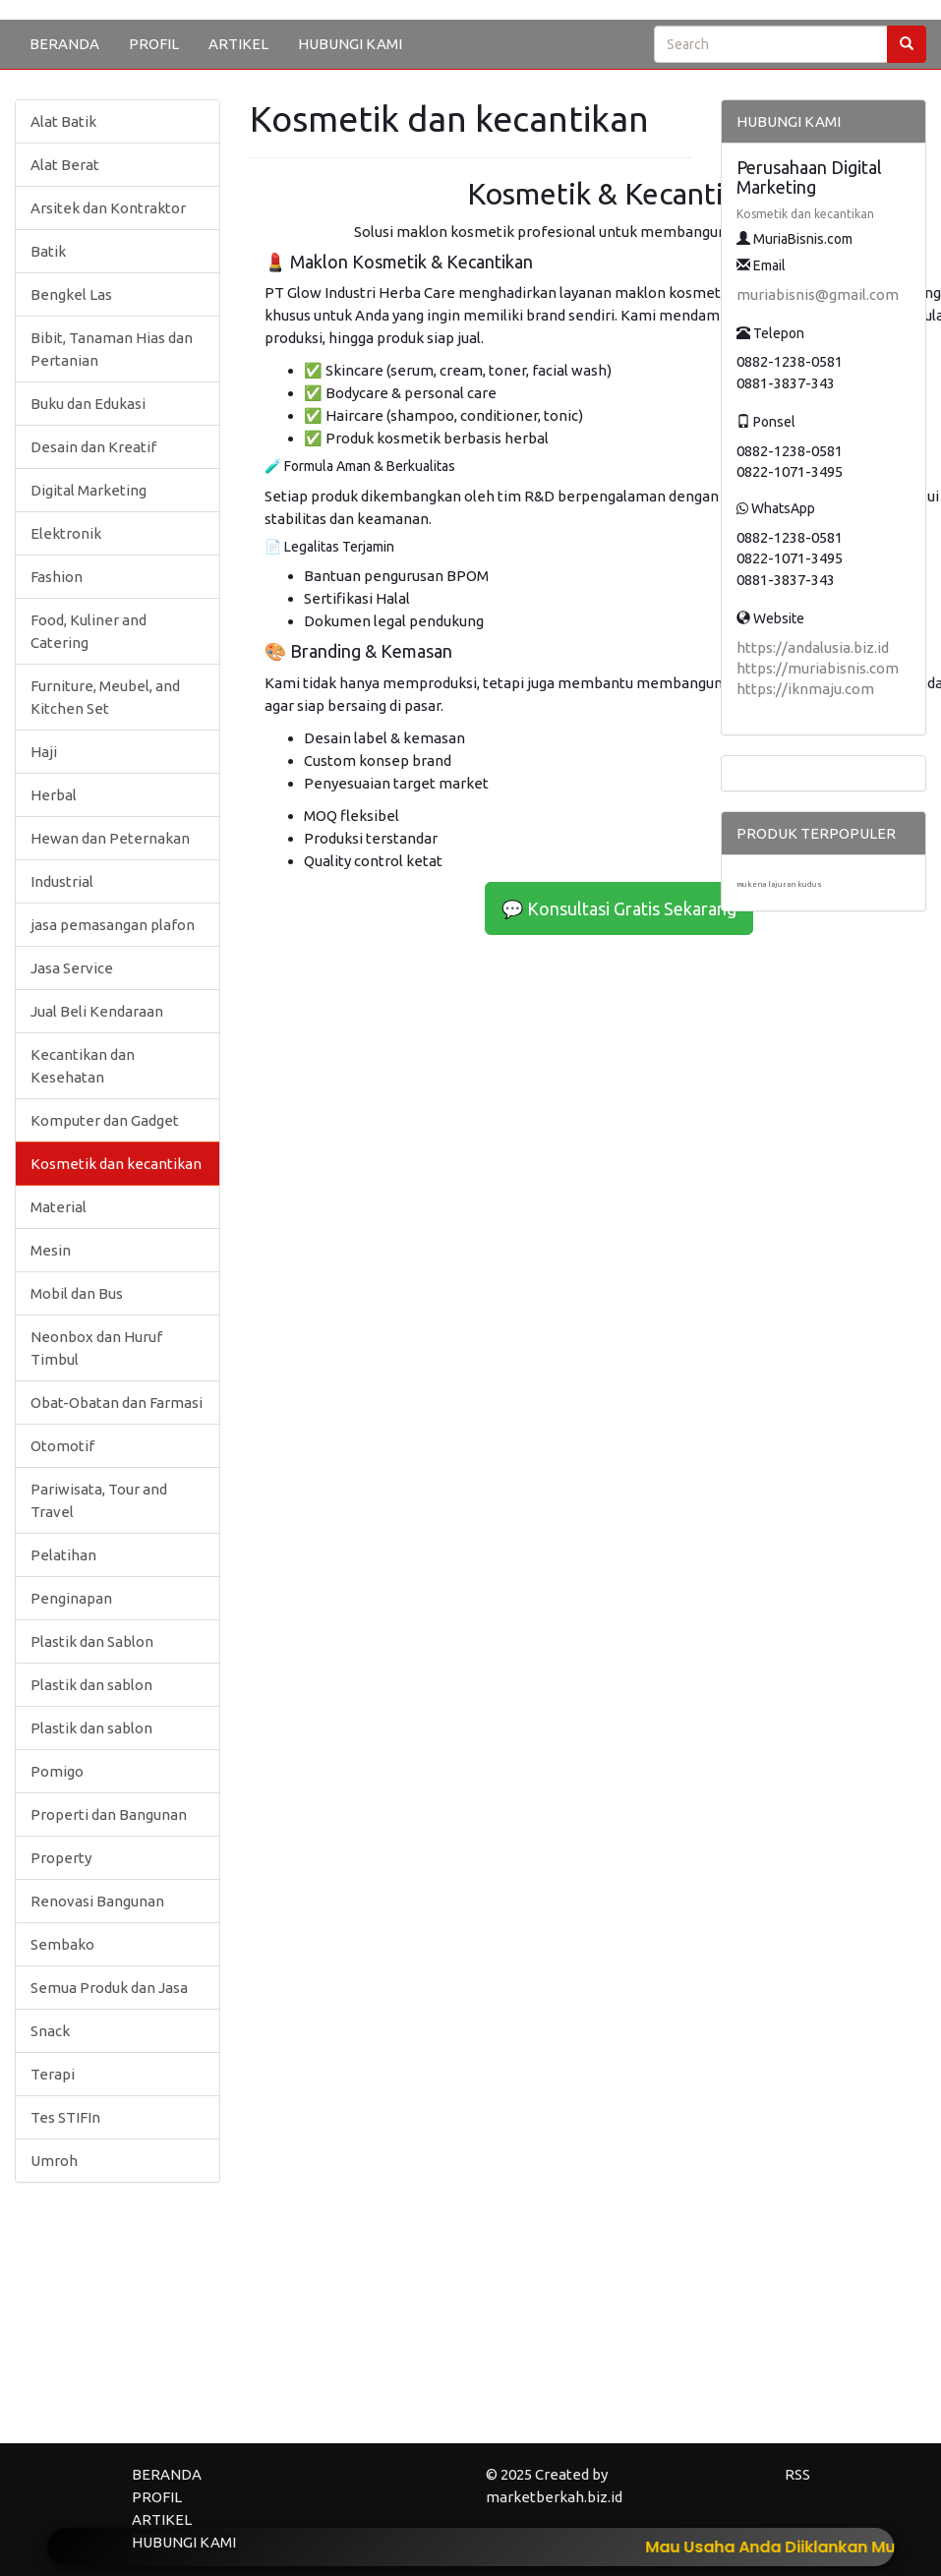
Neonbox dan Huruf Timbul (96, 1348)
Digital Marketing (88, 490)
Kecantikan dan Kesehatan (82, 1065)
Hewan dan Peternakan (110, 838)
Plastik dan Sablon (91, 1641)
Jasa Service (71, 968)
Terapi (52, 2074)
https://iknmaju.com (805, 688)
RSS (797, 2474)
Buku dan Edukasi (88, 403)
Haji (43, 751)
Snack (50, 2030)
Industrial (61, 881)
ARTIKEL (238, 43)
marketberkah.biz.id (554, 2496)
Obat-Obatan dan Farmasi (116, 1402)
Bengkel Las (71, 294)
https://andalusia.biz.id (812, 647)
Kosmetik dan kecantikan (116, 1163)
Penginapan (71, 1598)
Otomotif (62, 1445)
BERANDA (64, 43)
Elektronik (65, 533)
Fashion (56, 576)
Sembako (62, 1944)
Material (58, 1207)
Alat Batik (63, 121)
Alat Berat (64, 164)
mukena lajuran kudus (779, 884)
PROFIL (154, 43)
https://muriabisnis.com (817, 668)
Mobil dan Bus (76, 1293)
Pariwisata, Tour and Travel (98, 1500)
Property (60, 1857)
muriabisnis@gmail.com (817, 294)
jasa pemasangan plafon (112, 924)
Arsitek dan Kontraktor (108, 208)
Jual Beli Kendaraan (96, 1011)
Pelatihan (63, 1555)
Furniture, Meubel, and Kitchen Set (105, 697)
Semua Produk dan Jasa (109, 1987)
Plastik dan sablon (91, 1684)
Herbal (53, 795)
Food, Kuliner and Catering (88, 631)
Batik (48, 251)
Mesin (50, 1250)
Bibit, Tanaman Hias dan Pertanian (111, 349)
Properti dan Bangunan (108, 1814)
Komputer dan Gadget (104, 1120)
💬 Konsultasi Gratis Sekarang (618, 908)
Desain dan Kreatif (93, 447)
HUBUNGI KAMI (350, 43)
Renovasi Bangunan (97, 1901)
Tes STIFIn (65, 2117)
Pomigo (57, 1771)
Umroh (54, 2160)
